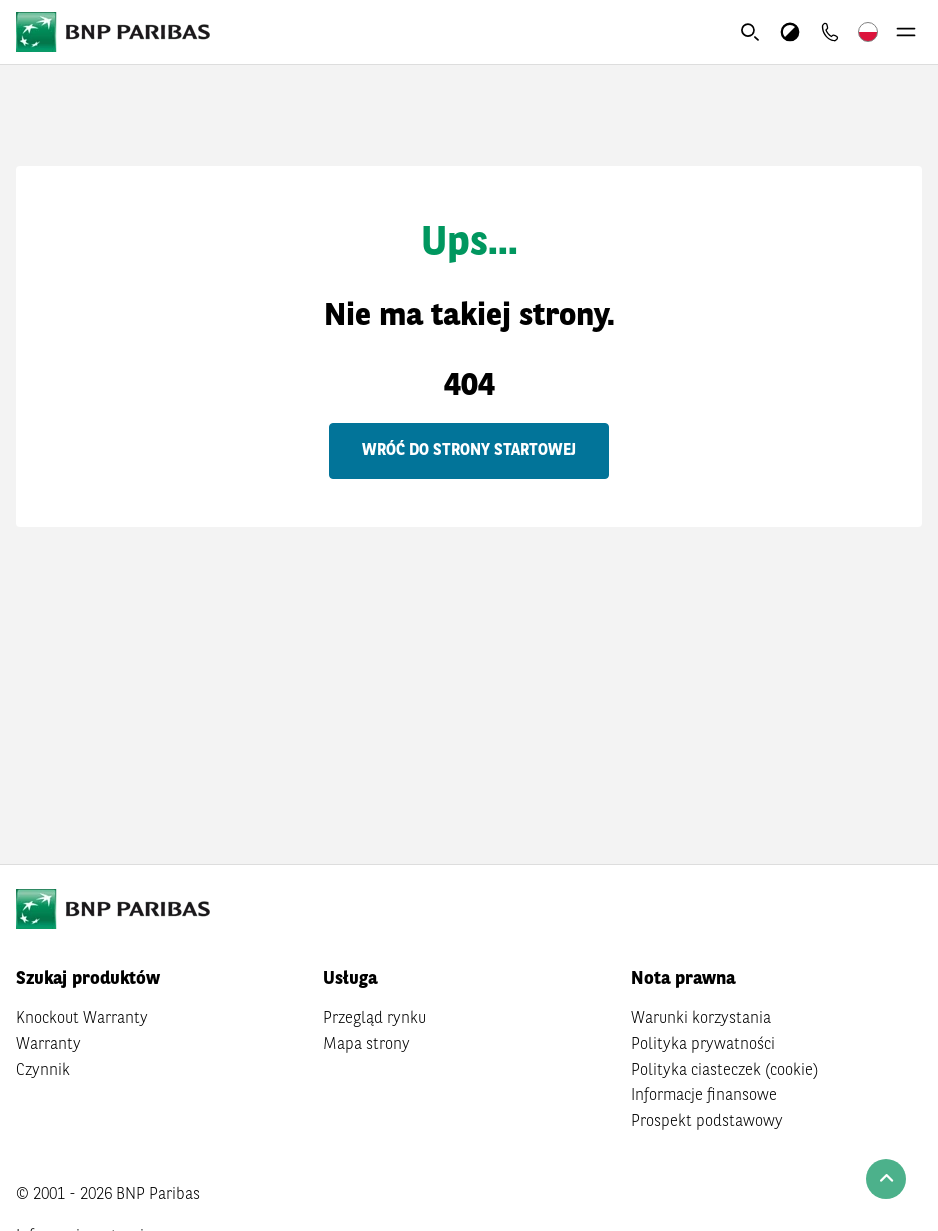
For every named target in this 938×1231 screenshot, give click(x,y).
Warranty (48, 1045)
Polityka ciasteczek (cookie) (724, 1071)
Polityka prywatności (703, 1045)
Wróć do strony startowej (469, 451)
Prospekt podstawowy (707, 1122)
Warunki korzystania (701, 1019)
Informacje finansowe (704, 1096)
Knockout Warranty (82, 1019)
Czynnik (43, 1071)
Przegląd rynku (374, 1019)
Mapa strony (366, 1045)
